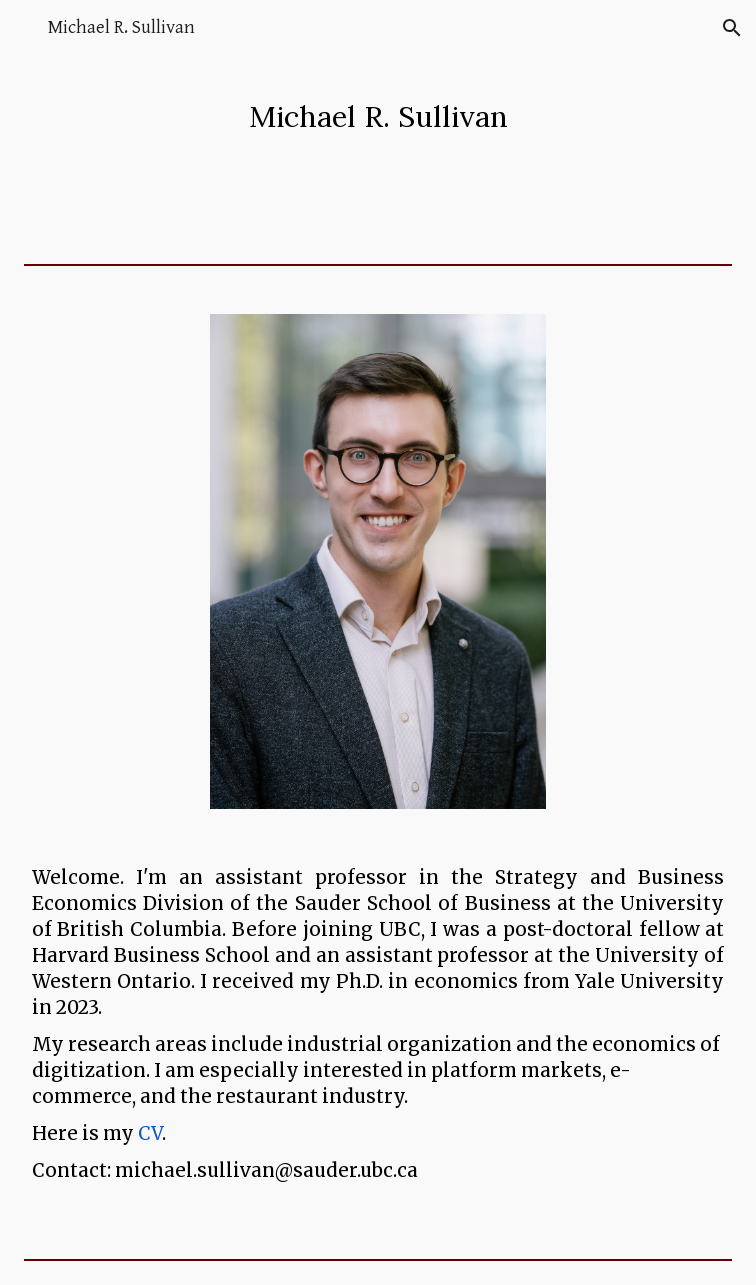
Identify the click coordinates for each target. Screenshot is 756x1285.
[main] (378, 115)
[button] (24, 27)
